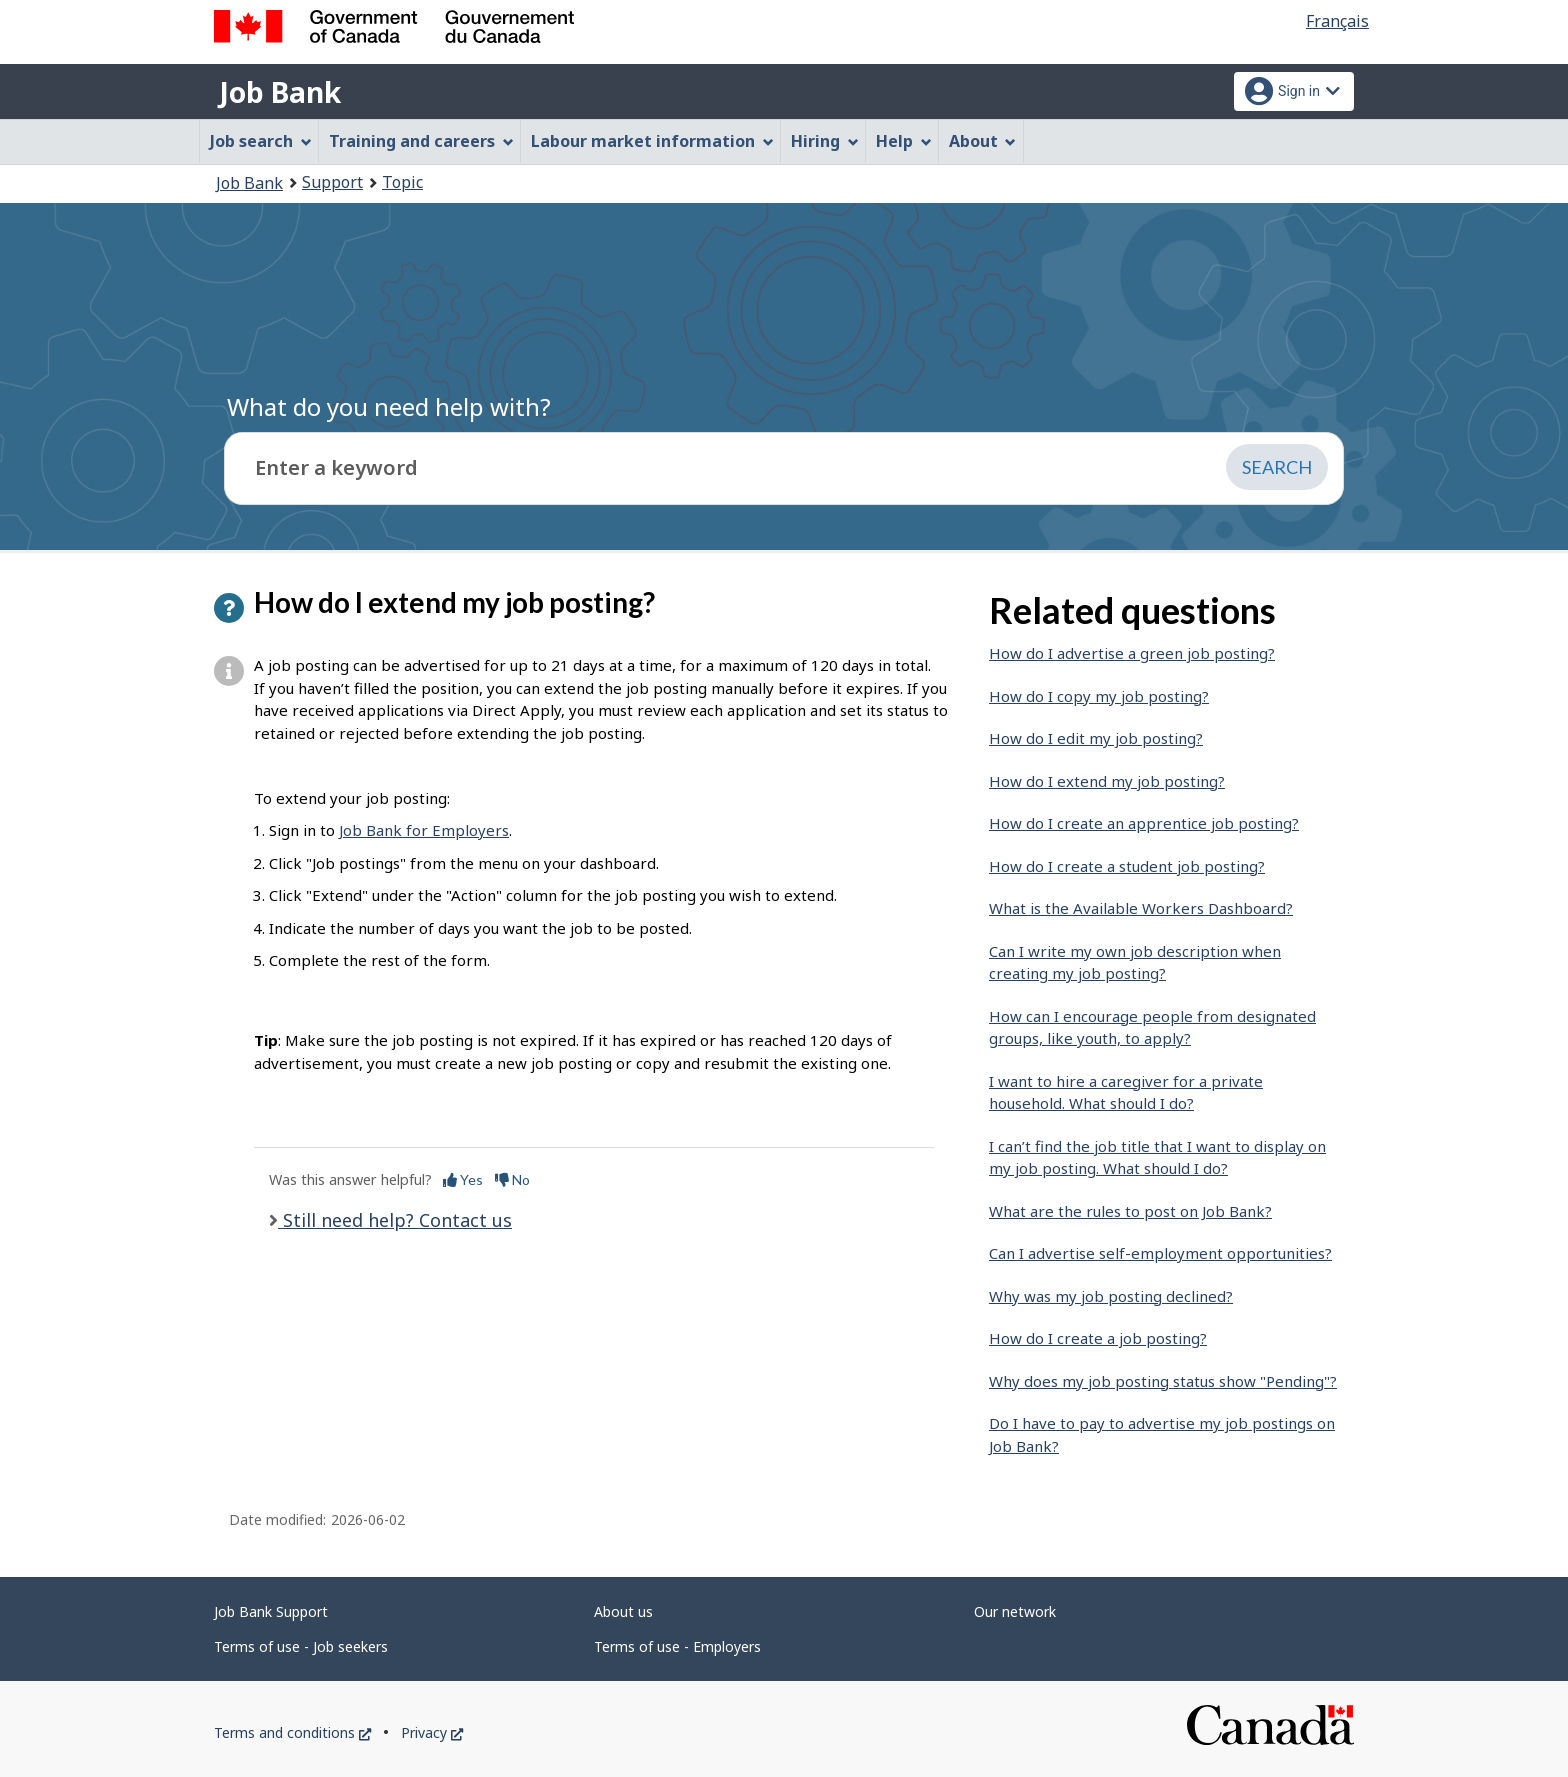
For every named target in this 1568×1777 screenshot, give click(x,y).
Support (332, 182)
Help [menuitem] (904, 141)
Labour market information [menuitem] (652, 141)
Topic (402, 182)
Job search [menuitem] (261, 141)
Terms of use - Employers (677, 1646)
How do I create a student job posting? (1127, 866)
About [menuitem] (983, 141)
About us (623, 1611)
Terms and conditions (292, 1732)
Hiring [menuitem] (825, 141)
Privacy (432, 1732)
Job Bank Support (271, 1611)
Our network (1015, 1611)
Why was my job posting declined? (1111, 1296)
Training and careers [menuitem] (421, 141)
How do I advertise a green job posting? (1132, 653)
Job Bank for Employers (424, 830)
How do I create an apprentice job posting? (1144, 823)
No (512, 1179)
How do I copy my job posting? (1099, 696)
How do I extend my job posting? (1107, 781)
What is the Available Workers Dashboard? (1141, 908)
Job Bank (280, 92)
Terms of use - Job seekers (301, 1646)
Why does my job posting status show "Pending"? (1163, 1381)
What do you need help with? (389, 406)
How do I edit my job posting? (1096, 738)
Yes (463, 1179)
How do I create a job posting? (1098, 1338)
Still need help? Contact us (395, 1220)
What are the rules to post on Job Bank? (1130, 1211)
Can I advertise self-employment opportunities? (1160, 1253)
